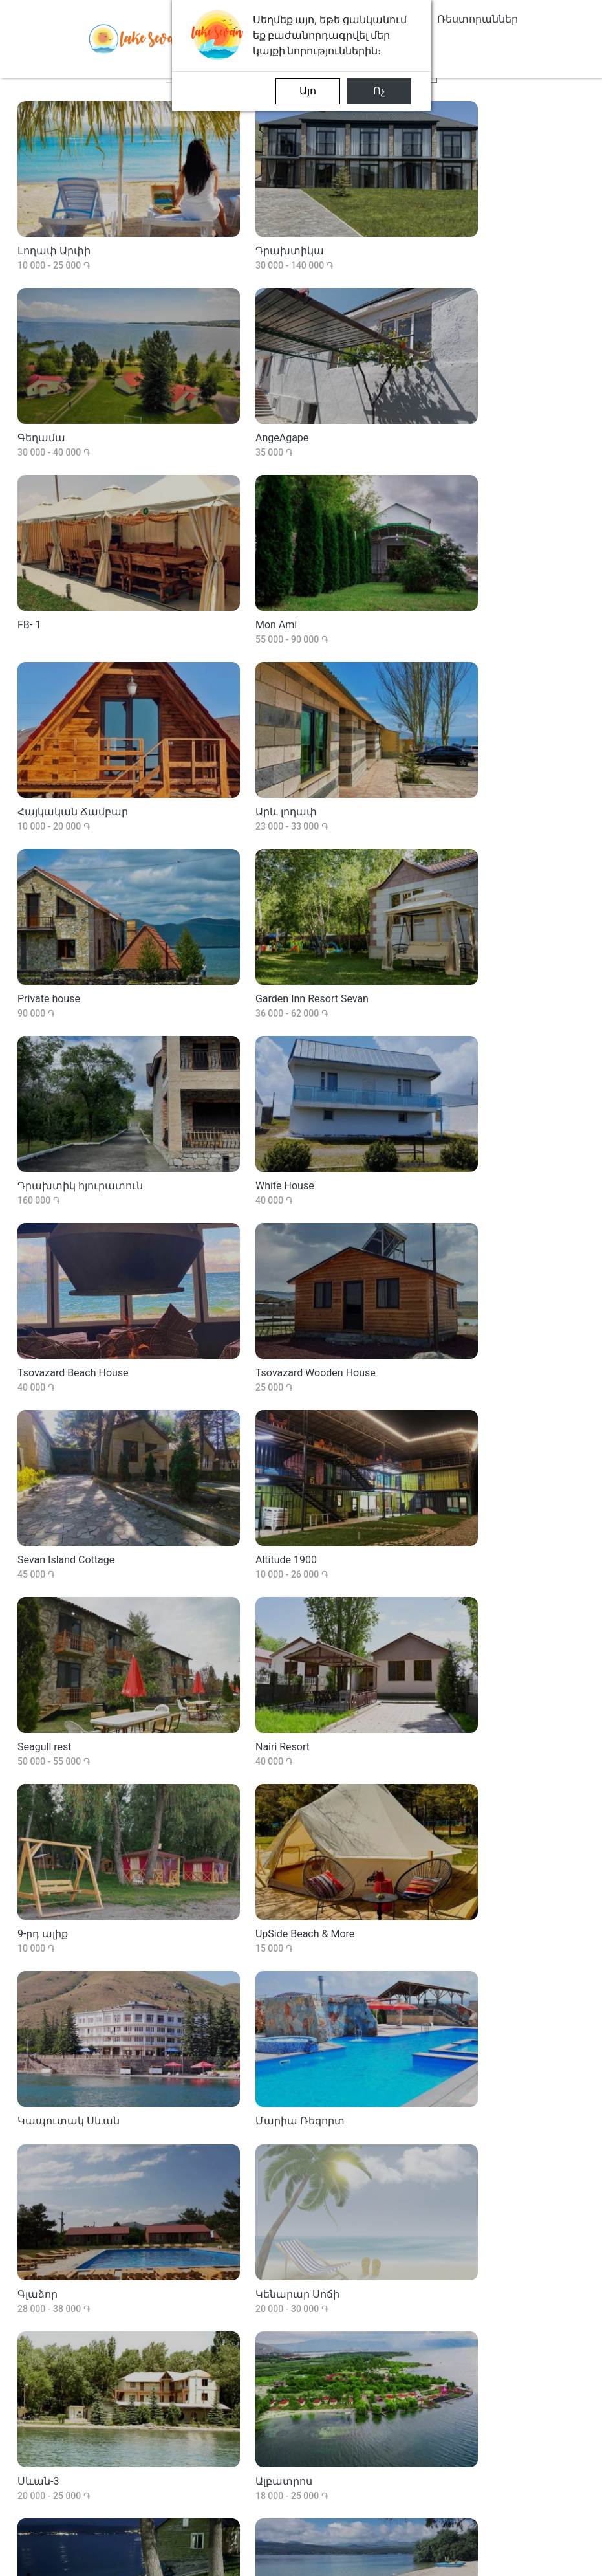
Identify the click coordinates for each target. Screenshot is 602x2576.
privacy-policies (488, 2557)
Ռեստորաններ (477, 19)
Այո (307, 91)
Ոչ (379, 91)
